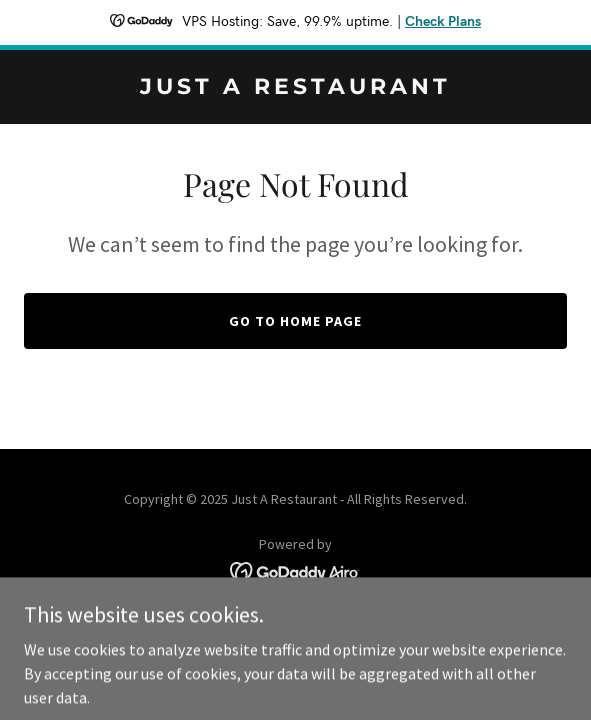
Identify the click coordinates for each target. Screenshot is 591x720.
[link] (295, 88)
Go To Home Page (295, 321)
